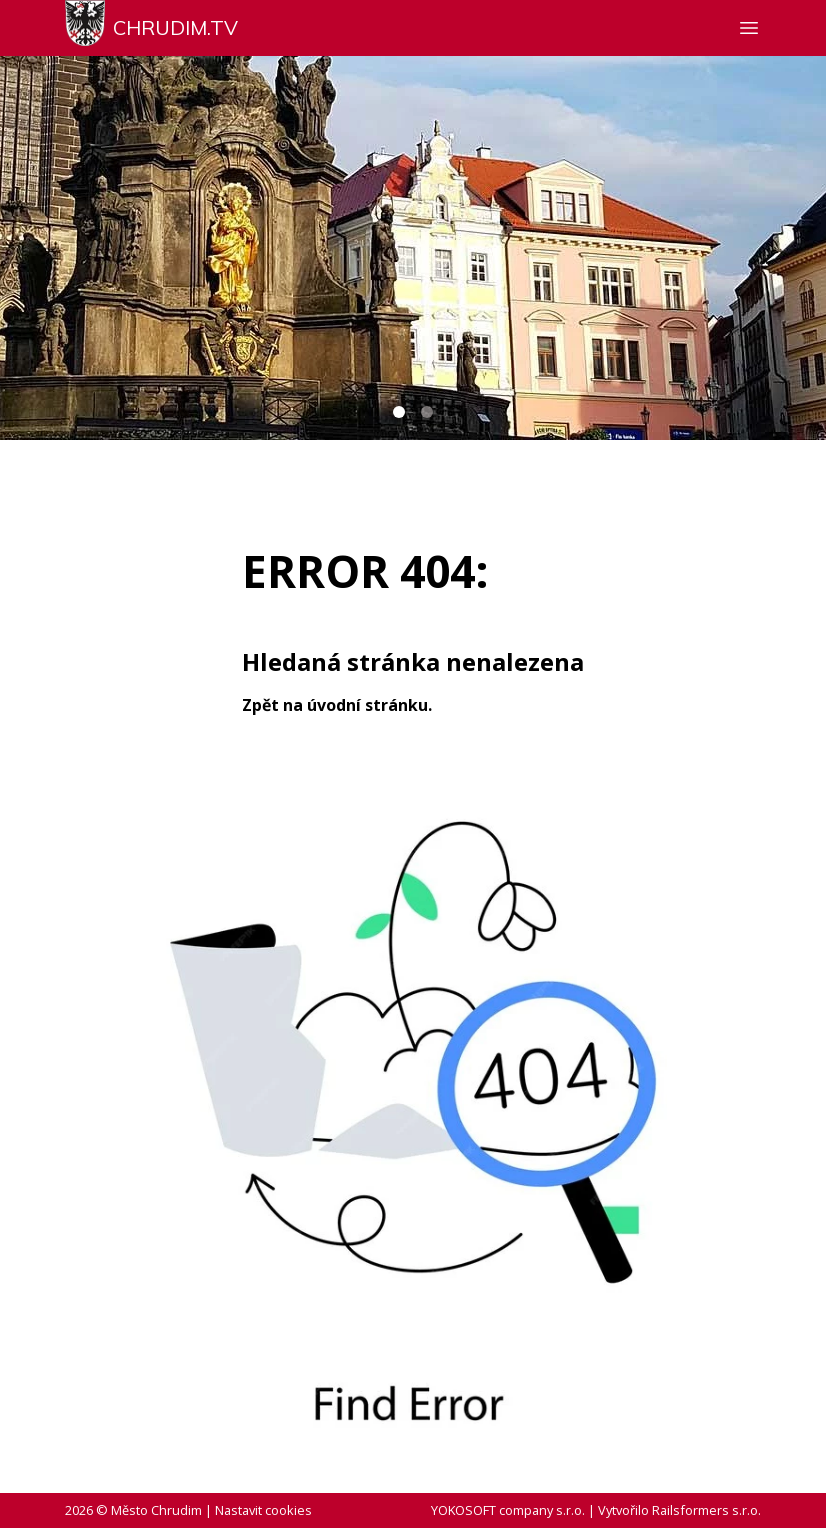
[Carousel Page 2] (427, 412)
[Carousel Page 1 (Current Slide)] (399, 412)
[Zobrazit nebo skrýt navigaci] (749, 28)
